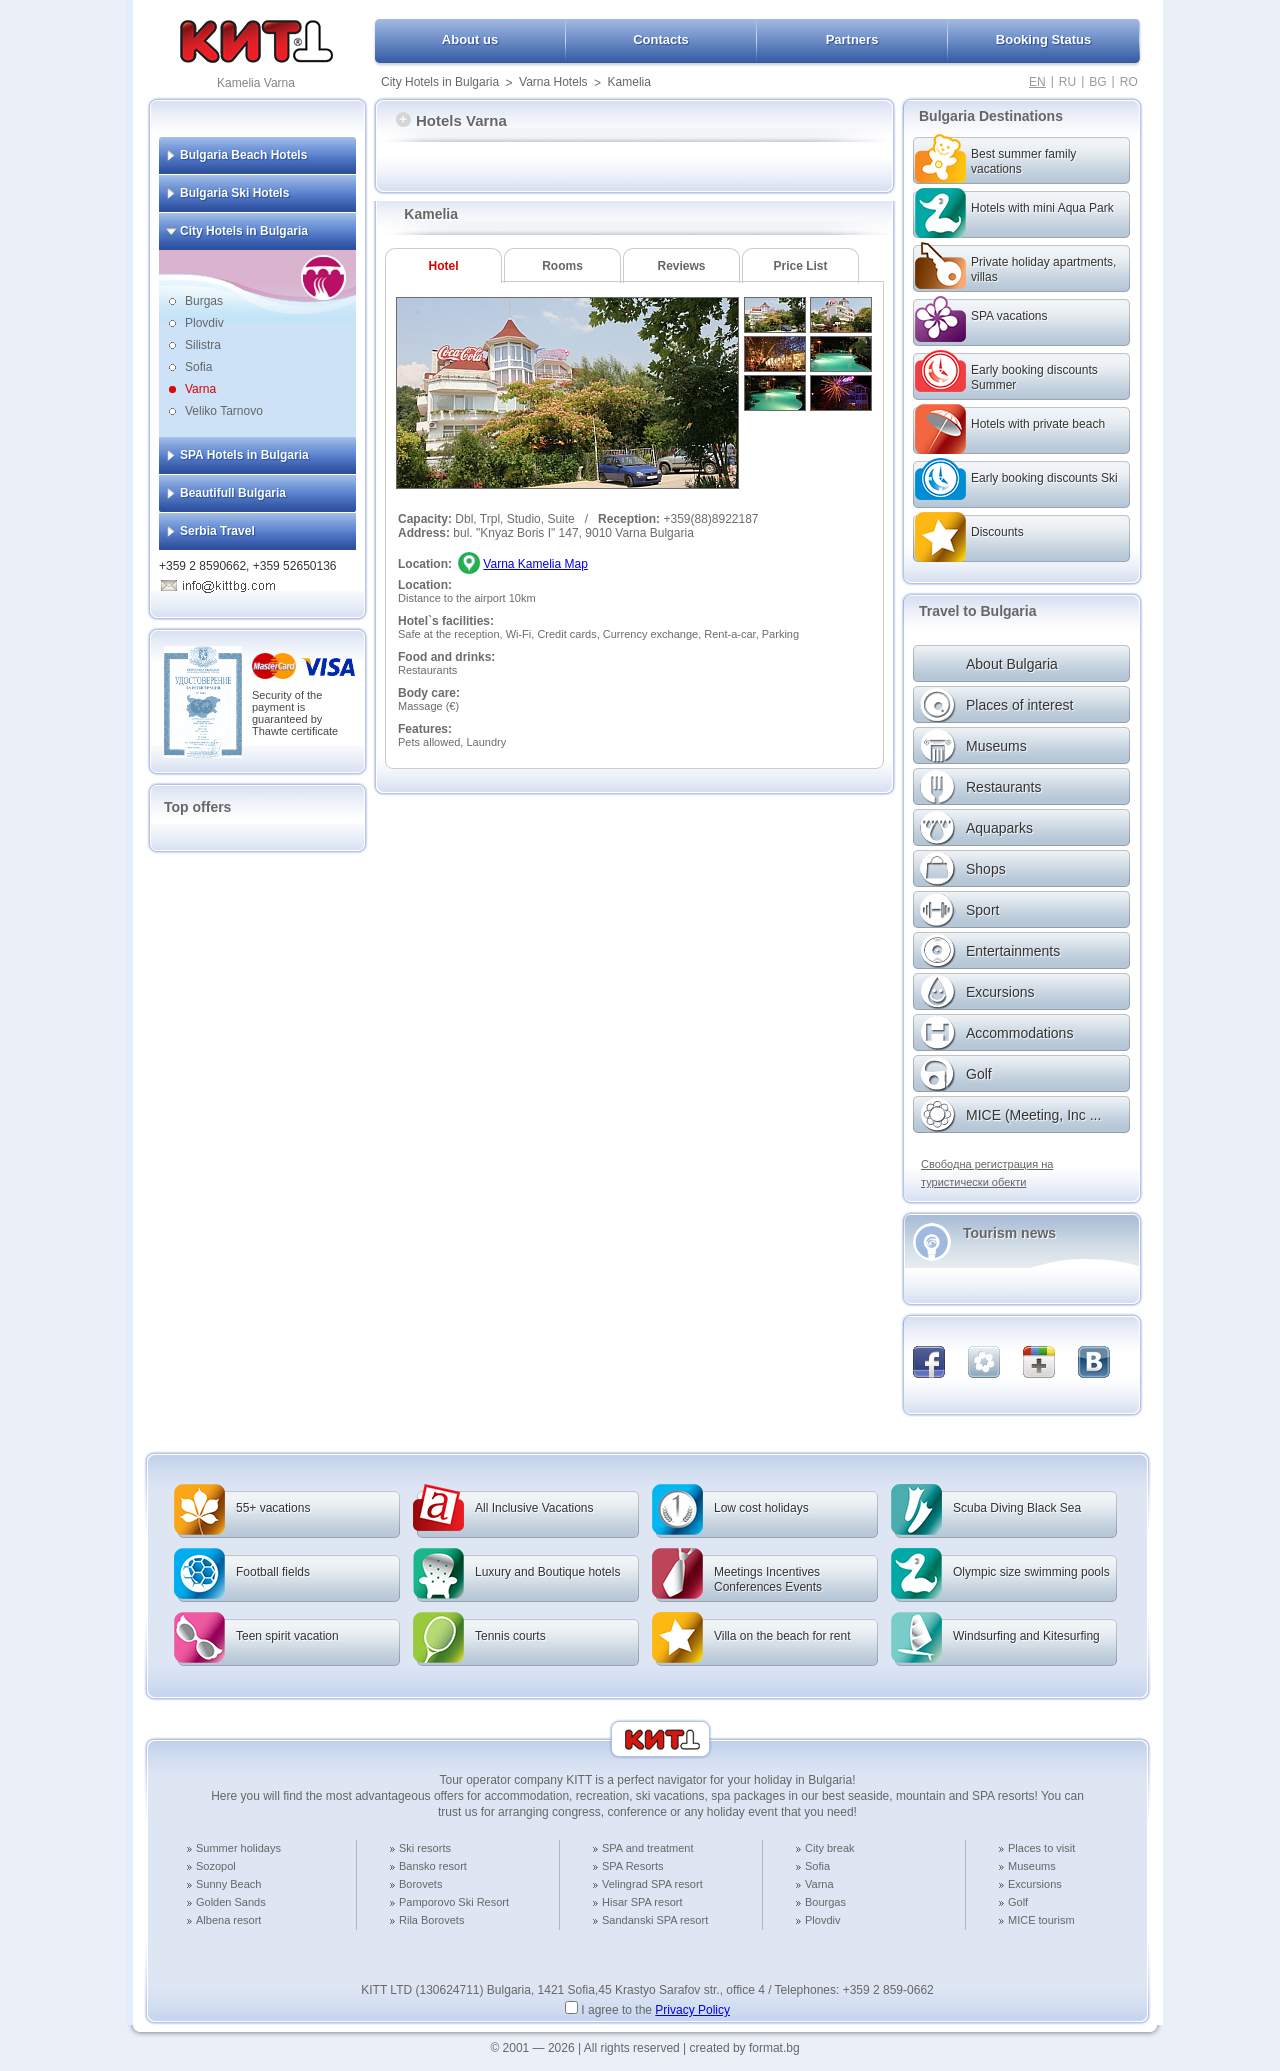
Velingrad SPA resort (652, 1884)
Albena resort (228, 1920)
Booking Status (1043, 39)
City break (830, 1848)
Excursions (1035, 1884)
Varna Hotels (553, 82)
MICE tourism (1041, 1920)
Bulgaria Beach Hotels (243, 155)
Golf (1018, 1902)
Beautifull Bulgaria (233, 493)
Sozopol (216, 1866)
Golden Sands (231, 1902)
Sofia (198, 367)
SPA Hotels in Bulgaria (244, 455)
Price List (800, 266)
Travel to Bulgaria (977, 611)
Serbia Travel (217, 531)
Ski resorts (425, 1848)
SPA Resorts (633, 1866)
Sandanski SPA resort (655, 1920)
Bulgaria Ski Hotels (234, 193)
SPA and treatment (648, 1848)
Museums (1032, 1866)
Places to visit (1041, 1848)
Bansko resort (433, 1866)
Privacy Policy (692, 2010)
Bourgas (825, 1902)
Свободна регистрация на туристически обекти (987, 1173)
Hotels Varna (451, 120)
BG (1097, 82)
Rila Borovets (431, 1920)
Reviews (681, 266)
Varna (200, 389)
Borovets (420, 1884)
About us (470, 39)
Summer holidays (238, 1848)
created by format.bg (745, 2048)
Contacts (661, 39)
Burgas (204, 301)
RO (1129, 82)
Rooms (562, 266)
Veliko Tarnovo (224, 411)
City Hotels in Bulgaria (440, 82)
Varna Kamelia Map (535, 564)
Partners (852, 39)
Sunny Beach (228, 1884)
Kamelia (629, 82)
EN (1037, 82)
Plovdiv (204, 323)
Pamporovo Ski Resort (454, 1902)
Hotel (444, 266)
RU (1067, 82)
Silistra (203, 345)
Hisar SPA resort (642, 1902)
